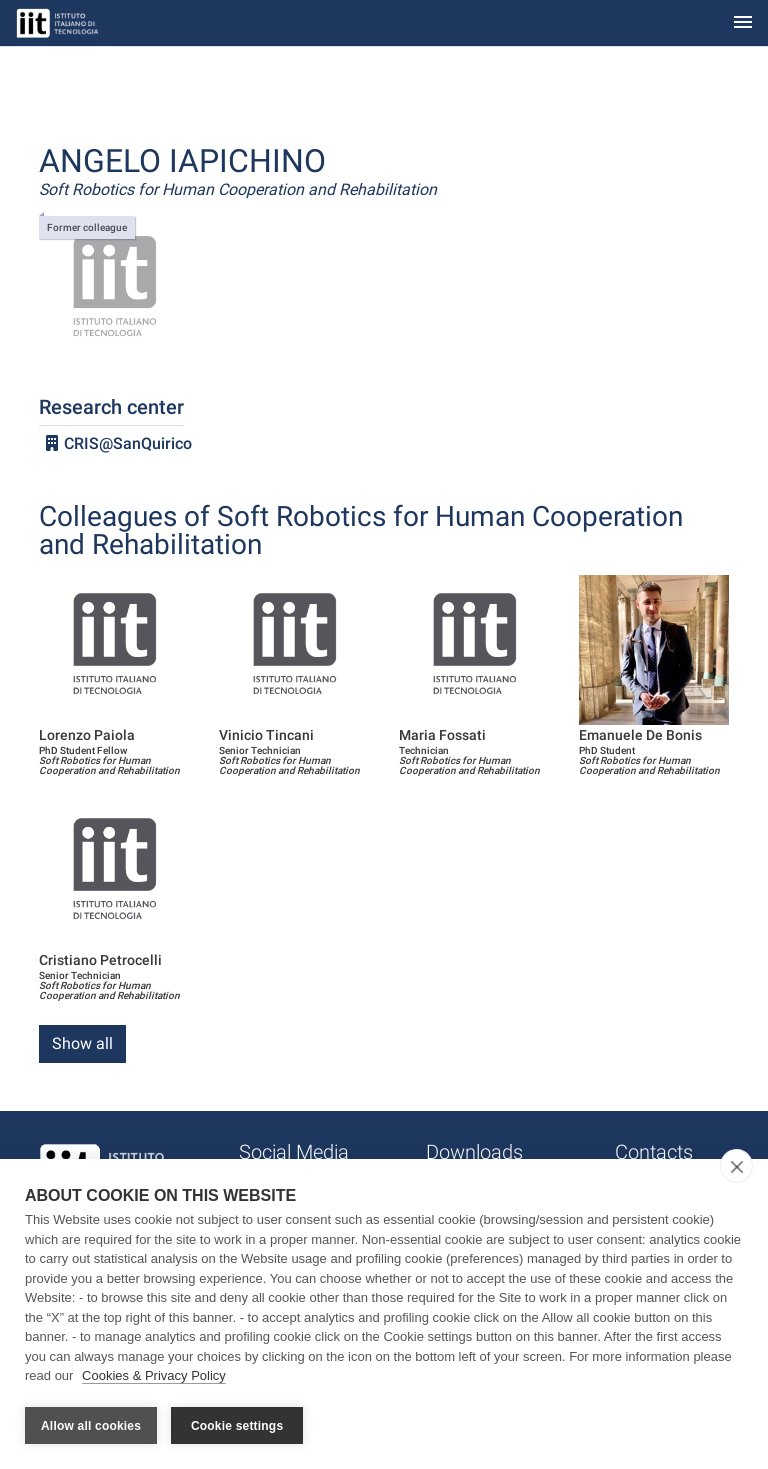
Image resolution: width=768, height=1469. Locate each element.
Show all (82, 1043)
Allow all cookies (91, 1426)
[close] (736, 1168)
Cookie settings (237, 1426)
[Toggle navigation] (743, 23)
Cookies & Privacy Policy (154, 1377)
